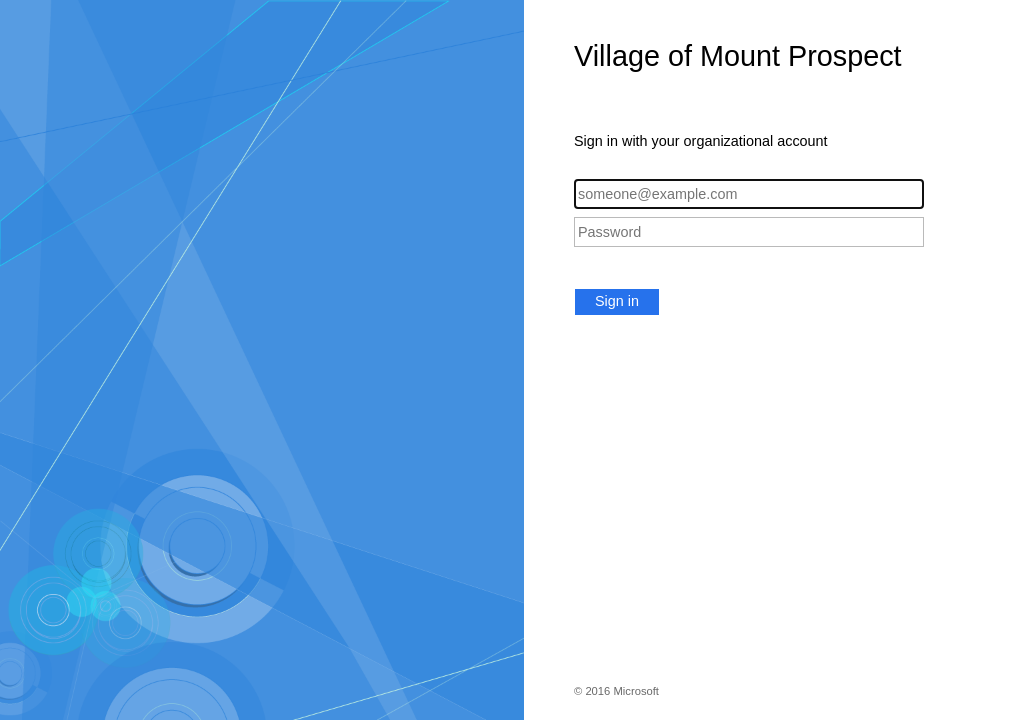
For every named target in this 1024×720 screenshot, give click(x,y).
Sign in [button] (617, 301)
